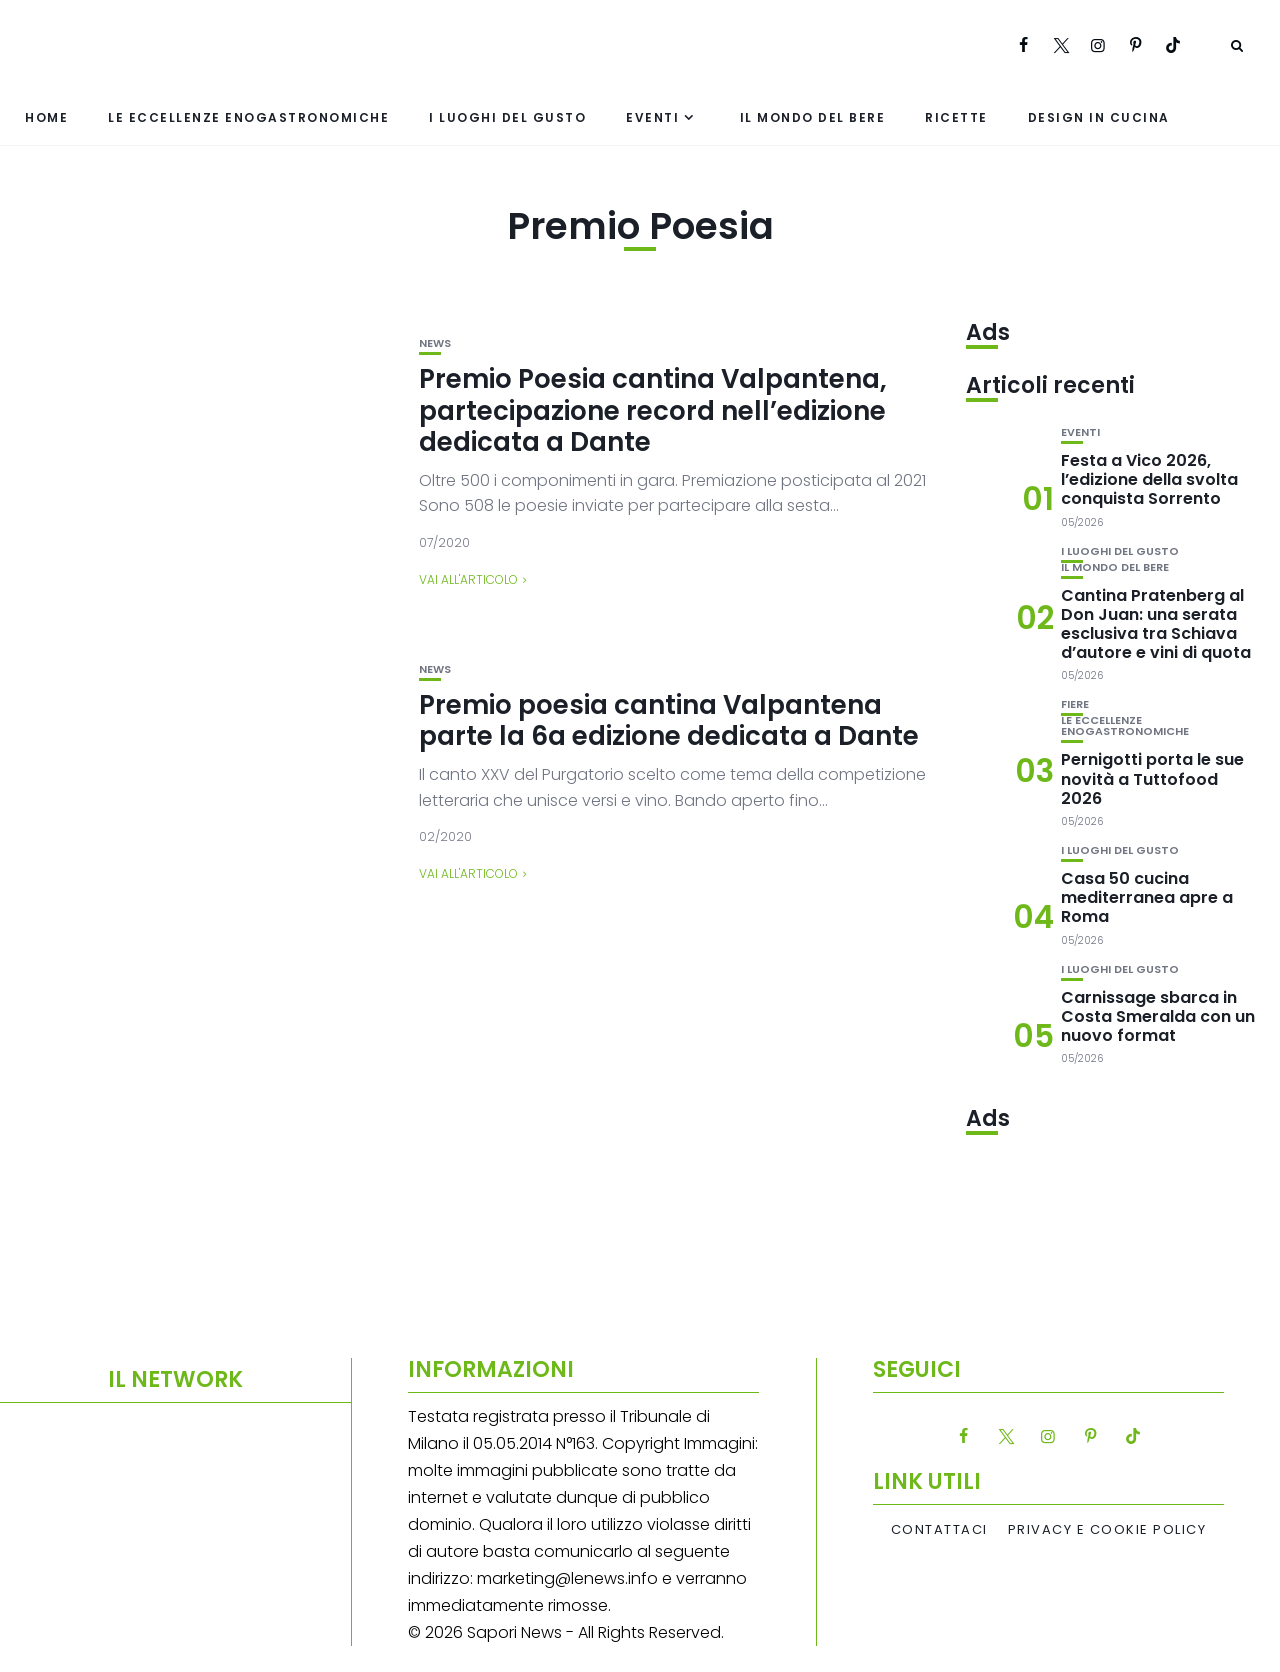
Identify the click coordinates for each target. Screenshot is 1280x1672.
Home (46, 117)
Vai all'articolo (468, 579)
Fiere (1075, 704)
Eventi (652, 117)
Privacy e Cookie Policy (1107, 1530)
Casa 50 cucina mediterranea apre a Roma (1147, 897)
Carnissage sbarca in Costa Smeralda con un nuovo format (1158, 1016)
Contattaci (939, 1530)
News (435, 343)
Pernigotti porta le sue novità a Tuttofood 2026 (1152, 778)
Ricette (956, 117)
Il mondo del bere (813, 117)
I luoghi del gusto (507, 117)
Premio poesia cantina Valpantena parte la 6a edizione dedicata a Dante (669, 720)
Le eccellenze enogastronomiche (248, 117)
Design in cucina (1099, 117)
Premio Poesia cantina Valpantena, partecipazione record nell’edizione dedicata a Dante (653, 410)
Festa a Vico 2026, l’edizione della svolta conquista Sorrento (1149, 479)
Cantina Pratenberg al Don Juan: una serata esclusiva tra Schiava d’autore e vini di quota (1156, 624)
